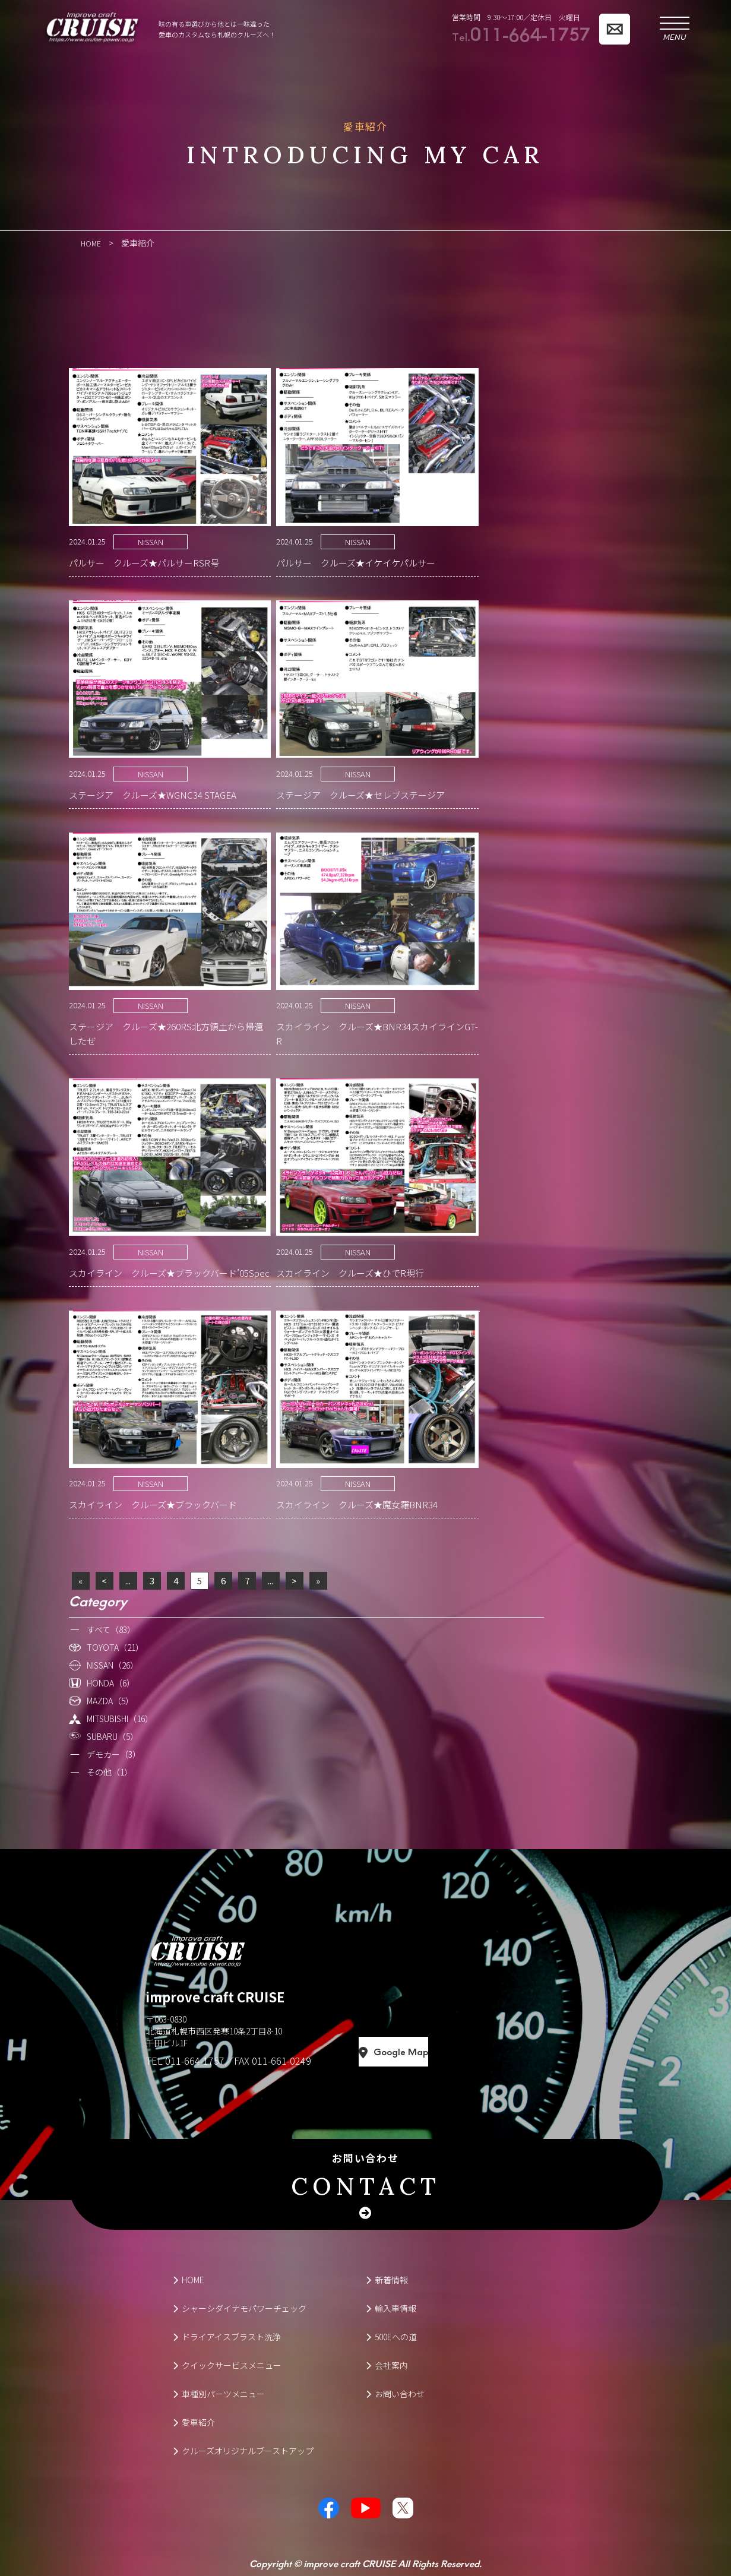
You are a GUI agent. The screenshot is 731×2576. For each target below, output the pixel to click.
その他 (109, 1771)
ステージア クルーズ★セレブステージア (360, 794)
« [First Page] (80, 1580)
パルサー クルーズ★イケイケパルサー (355, 562)
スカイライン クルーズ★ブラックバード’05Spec (169, 1272)
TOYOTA (115, 1647)
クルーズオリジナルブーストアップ (243, 2450)
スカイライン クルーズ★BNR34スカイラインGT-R (377, 1033)
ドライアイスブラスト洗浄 (227, 2336)
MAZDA (110, 1700)
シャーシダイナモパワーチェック (239, 2308)
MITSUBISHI (120, 1718)
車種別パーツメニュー (219, 2393)
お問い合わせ (366, 2175)
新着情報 (387, 2279)
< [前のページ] (104, 1580)
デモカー (114, 1753)
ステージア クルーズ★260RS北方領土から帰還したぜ (166, 1033)
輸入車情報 (391, 2308)
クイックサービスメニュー (227, 2365)
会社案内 (387, 2365)
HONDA (111, 1682)
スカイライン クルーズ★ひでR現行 (350, 1272)
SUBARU (112, 1736)
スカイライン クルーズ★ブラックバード (153, 1504)
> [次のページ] (294, 1580)
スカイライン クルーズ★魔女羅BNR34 (357, 1504)
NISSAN (150, 541)
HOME (188, 2279)
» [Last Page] (318, 1580)
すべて (111, 1629)
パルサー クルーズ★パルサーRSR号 (144, 562)
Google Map (447, 2052)
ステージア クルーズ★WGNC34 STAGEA (152, 794)
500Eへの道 (391, 2336)
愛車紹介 (194, 2422)
